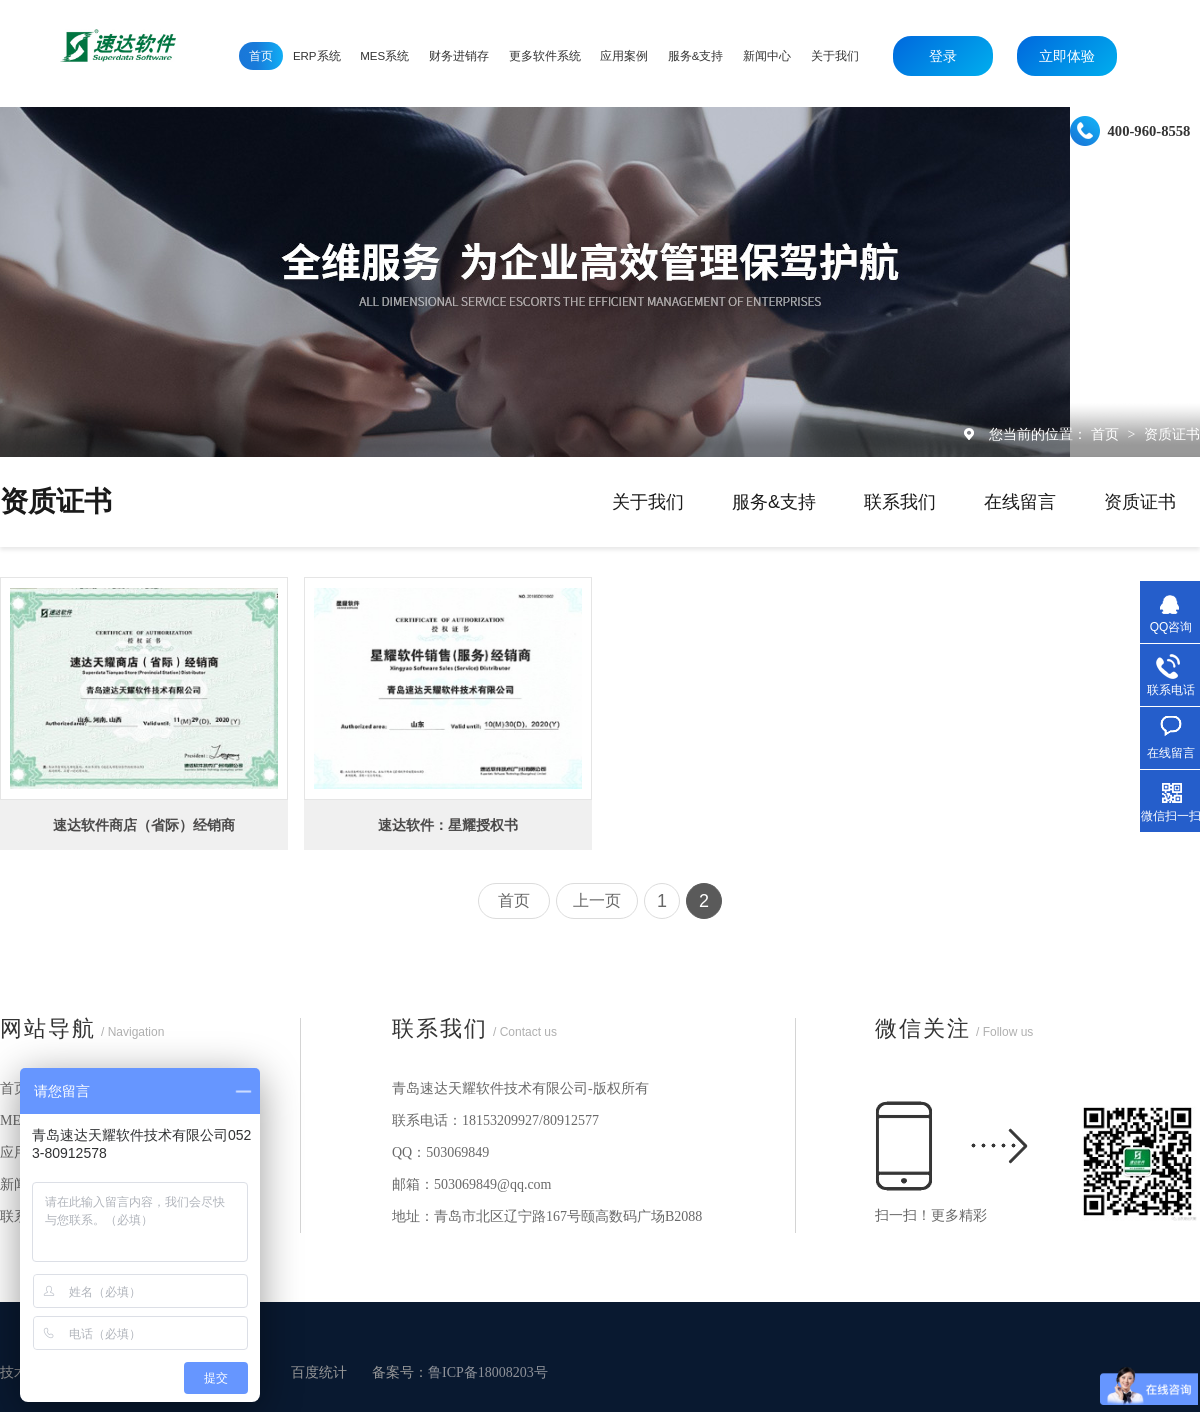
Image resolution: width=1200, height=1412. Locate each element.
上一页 (597, 900)
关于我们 (648, 502)
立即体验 (1067, 56)
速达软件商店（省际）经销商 (144, 825)
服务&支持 (774, 502)
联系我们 (900, 502)
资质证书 (1172, 434)
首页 (1107, 434)
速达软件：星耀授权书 (448, 825)
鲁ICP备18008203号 (488, 1372)
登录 (943, 56)
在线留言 (1020, 502)
